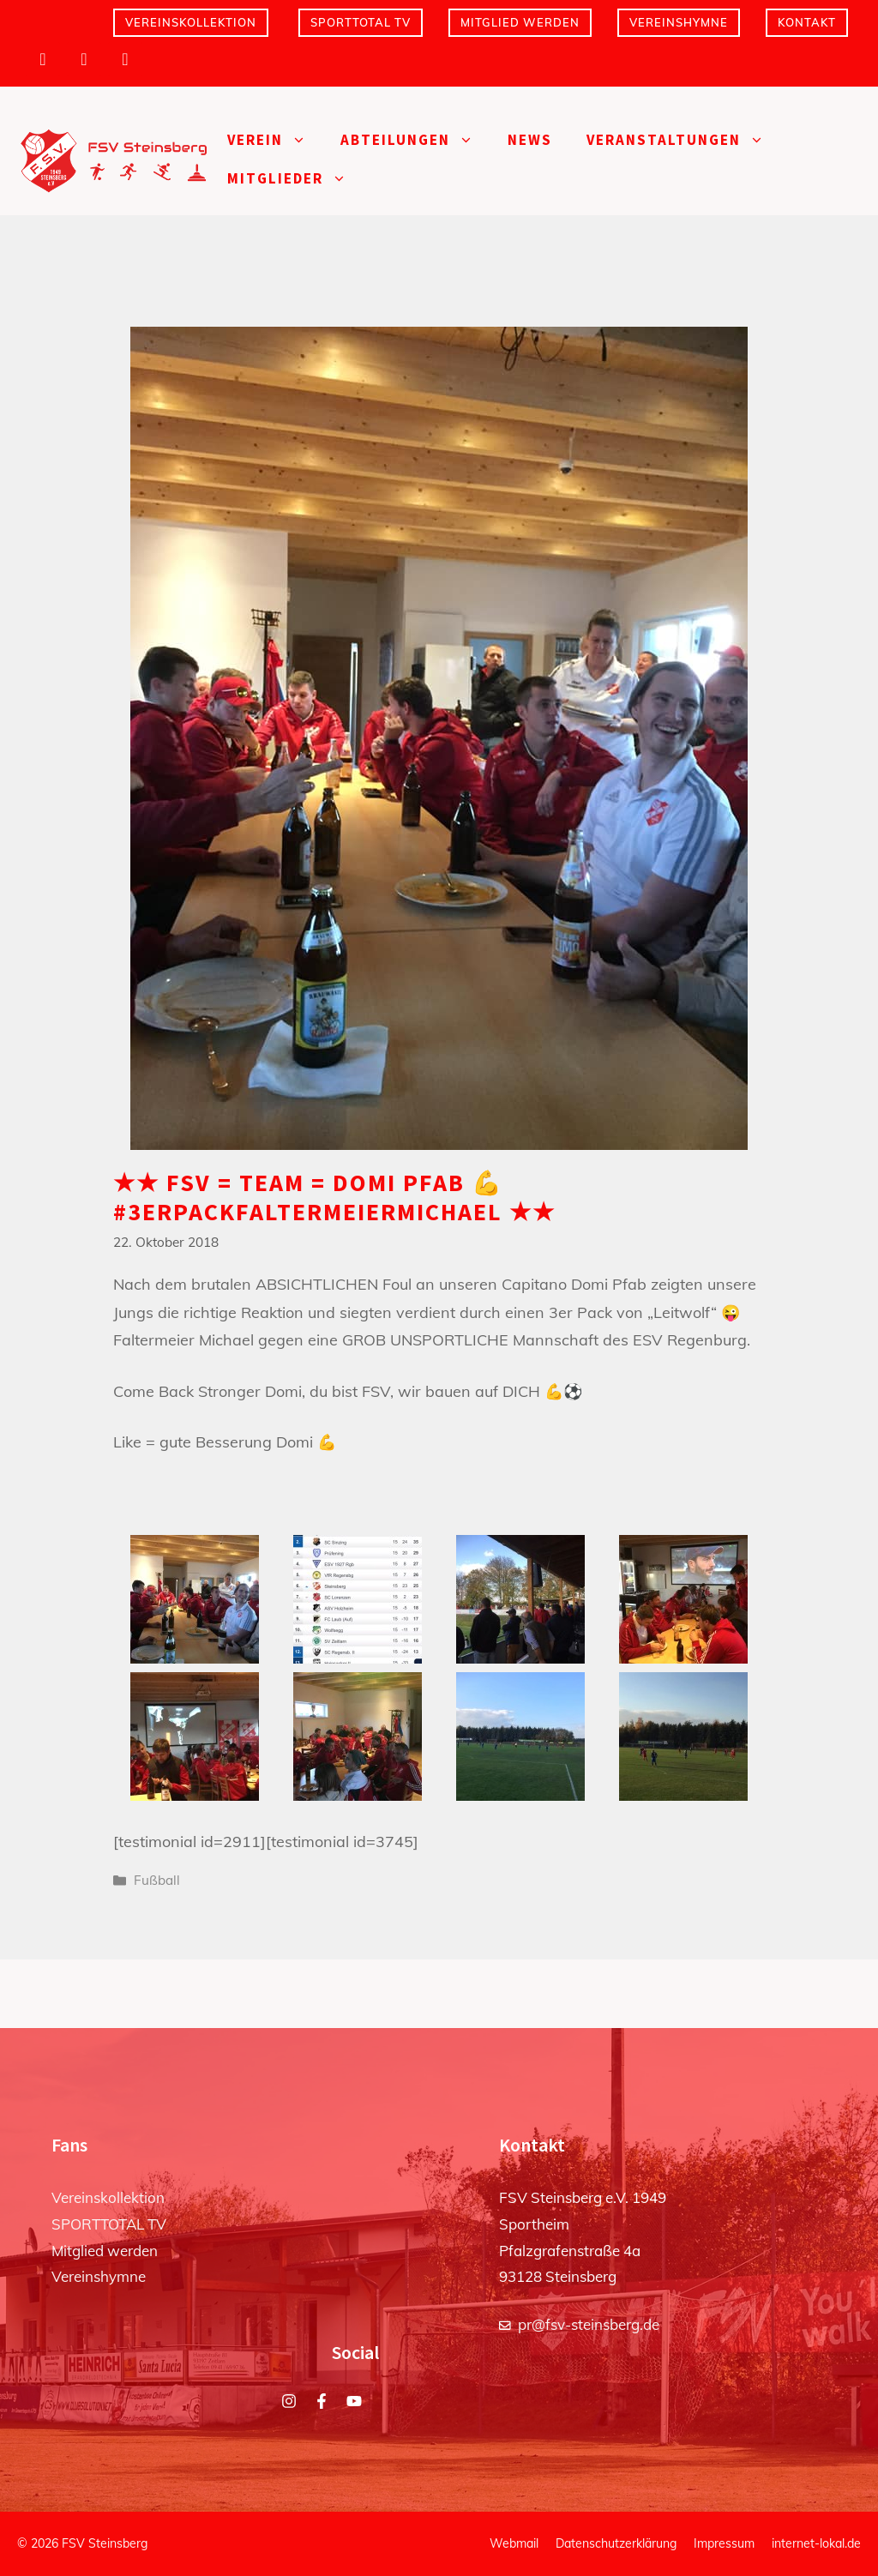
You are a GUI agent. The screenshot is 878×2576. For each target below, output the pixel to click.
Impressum (724, 2543)
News (530, 139)
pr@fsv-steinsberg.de (588, 2324)
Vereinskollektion (190, 22)
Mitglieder (295, 178)
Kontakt (807, 22)
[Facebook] (84, 59)
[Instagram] (43, 59)
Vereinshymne (678, 22)
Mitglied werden (520, 22)
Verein (275, 140)
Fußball (157, 1880)
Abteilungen (415, 140)
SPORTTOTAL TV (360, 22)
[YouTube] (125, 59)
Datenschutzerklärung (616, 2543)
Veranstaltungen (683, 140)
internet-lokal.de (816, 2543)
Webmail (514, 2543)
